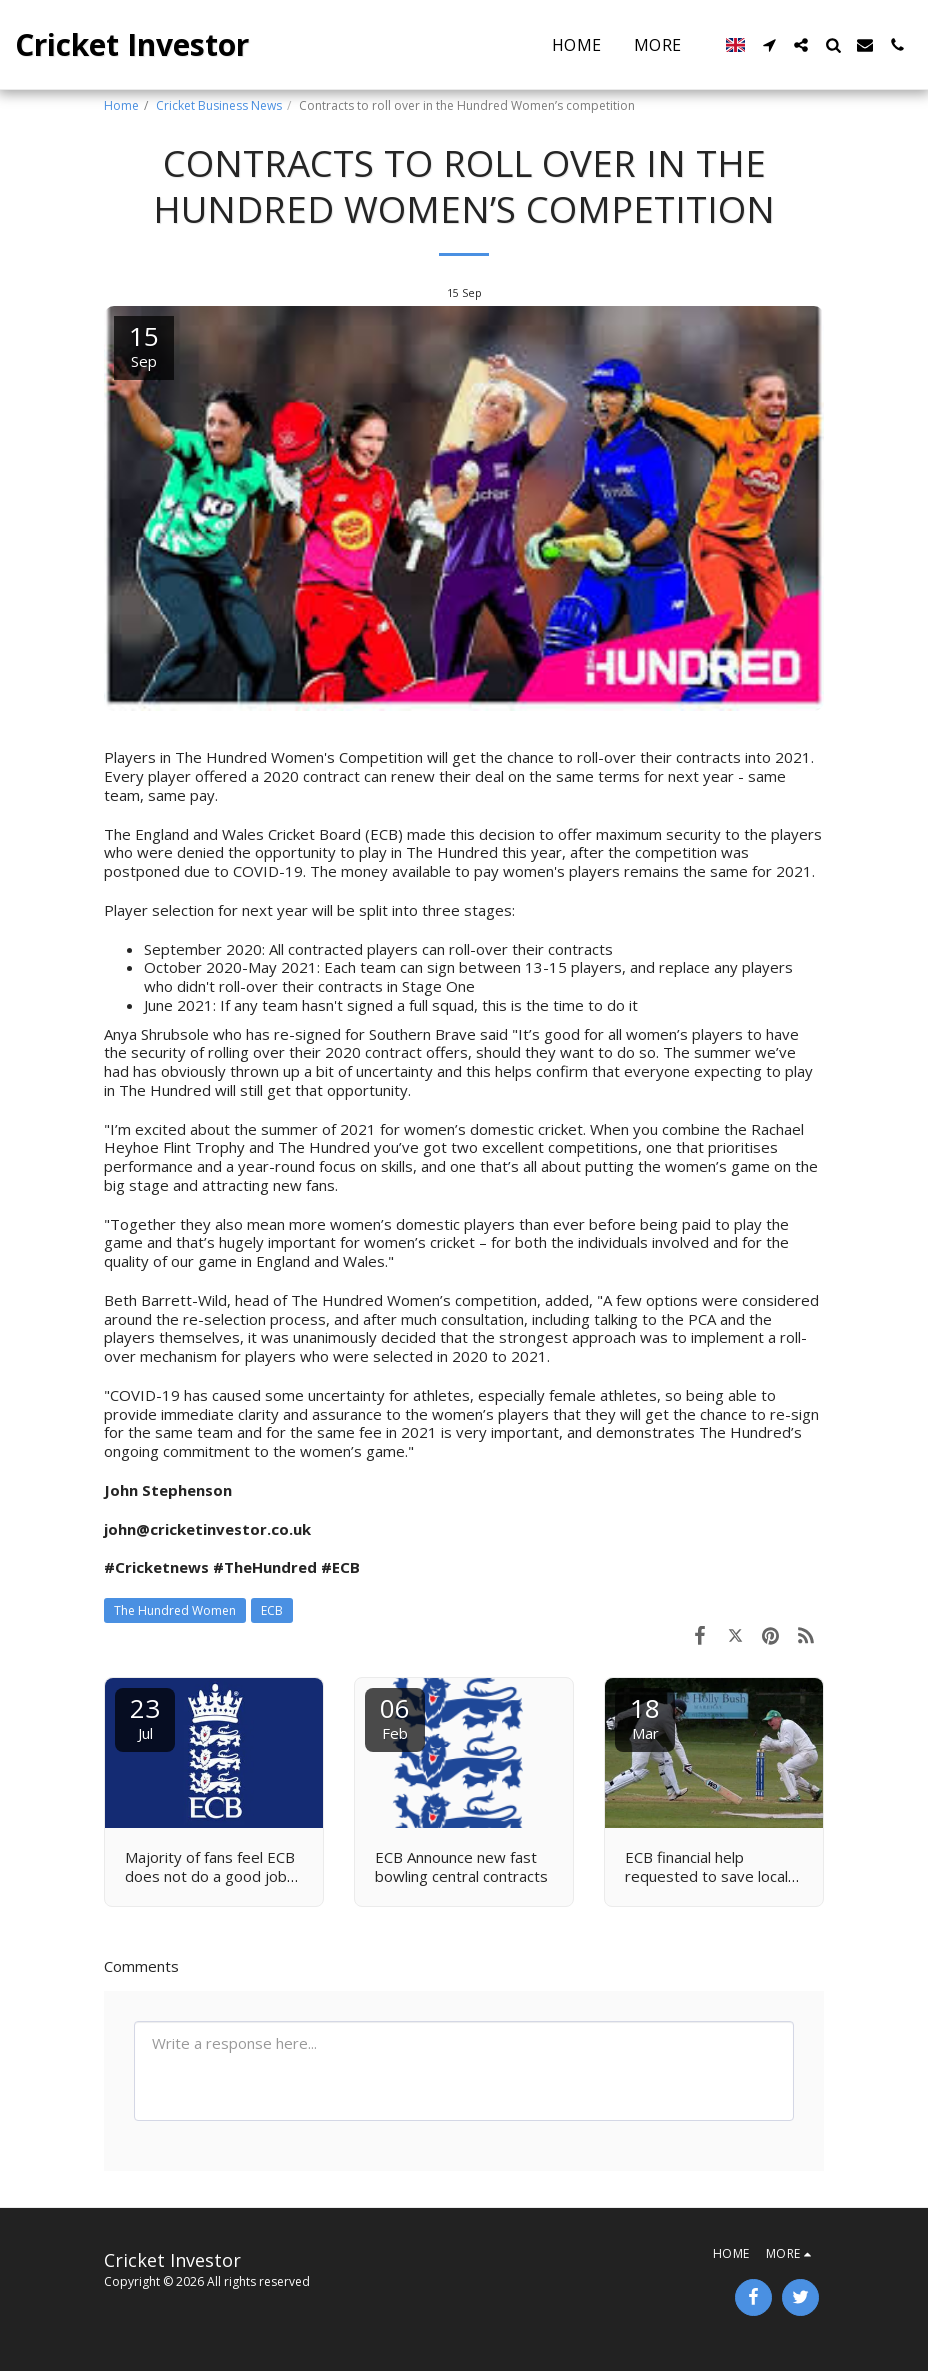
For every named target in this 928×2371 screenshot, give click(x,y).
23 (145, 1716)
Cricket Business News (219, 105)
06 (395, 1716)
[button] (769, 45)
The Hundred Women (175, 1610)
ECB (272, 1610)
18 (645, 1716)
